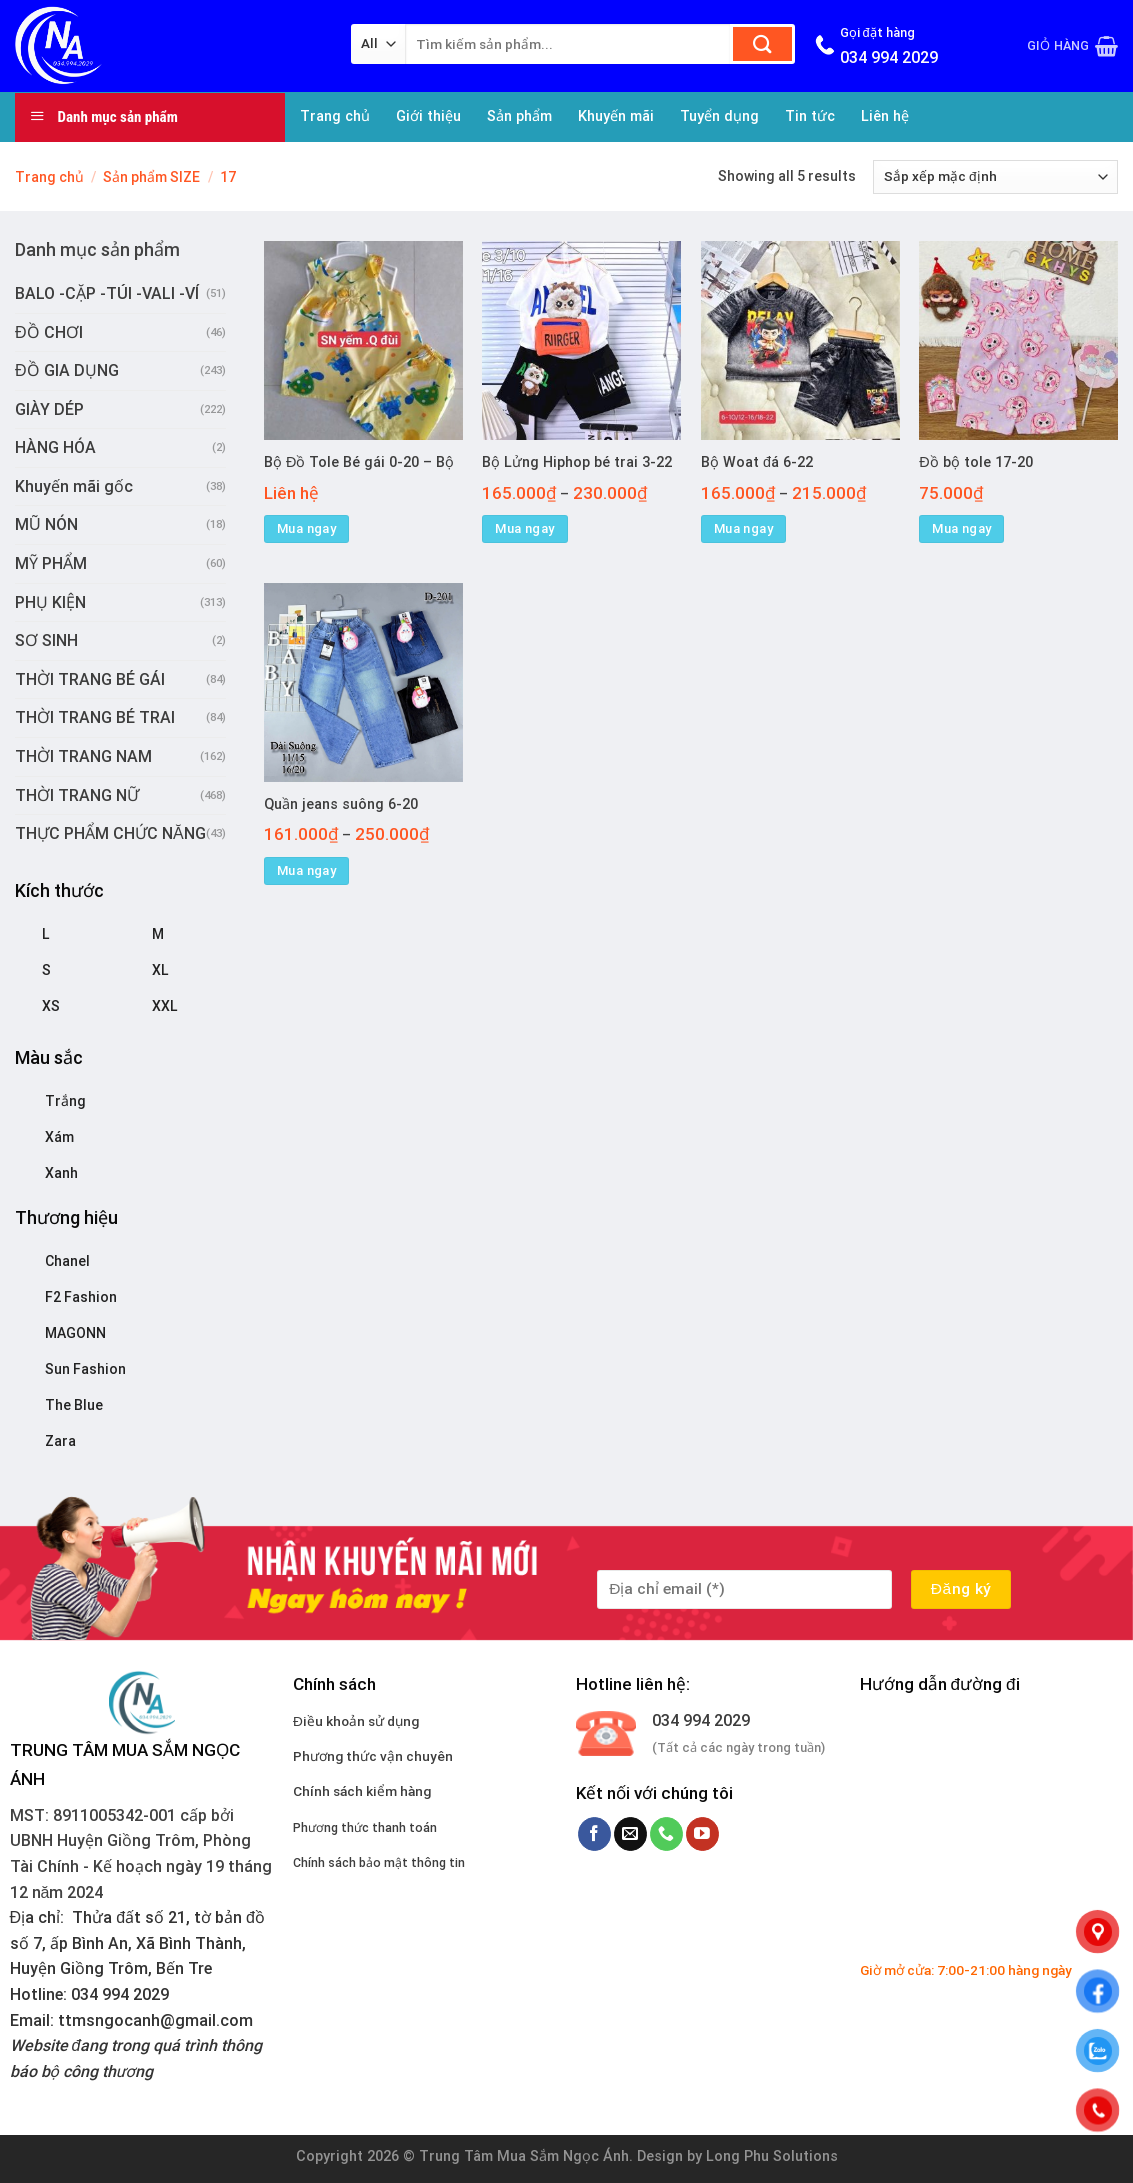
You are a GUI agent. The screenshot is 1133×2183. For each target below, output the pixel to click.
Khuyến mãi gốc (74, 486)
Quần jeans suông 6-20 (341, 804)
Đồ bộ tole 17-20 (975, 462)
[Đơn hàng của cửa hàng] (995, 177)
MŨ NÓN (46, 524)
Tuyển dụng (719, 116)
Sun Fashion (85, 1369)
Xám (59, 1137)
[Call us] (666, 1834)
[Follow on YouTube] (702, 1834)
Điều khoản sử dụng (356, 1721)
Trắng (65, 1101)
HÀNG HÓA (55, 447)
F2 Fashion (81, 1297)
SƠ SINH (46, 640)
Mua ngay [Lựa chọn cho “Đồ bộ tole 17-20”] (961, 528)
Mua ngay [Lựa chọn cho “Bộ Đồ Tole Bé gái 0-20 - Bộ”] (306, 528)
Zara (60, 1441)
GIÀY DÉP (49, 409)
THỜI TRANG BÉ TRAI (95, 717)
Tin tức (810, 116)
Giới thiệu (428, 116)
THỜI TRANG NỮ (77, 795)
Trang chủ (335, 116)
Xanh (61, 1173)
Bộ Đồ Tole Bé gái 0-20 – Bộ (359, 462)
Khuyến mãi (616, 116)
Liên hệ (885, 116)
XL (160, 970)
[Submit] (762, 44)
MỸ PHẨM (51, 563)
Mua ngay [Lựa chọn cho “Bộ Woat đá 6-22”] (743, 528)
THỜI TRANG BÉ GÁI (90, 679)
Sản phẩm (519, 116)
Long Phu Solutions (772, 2156)
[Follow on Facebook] (594, 1834)
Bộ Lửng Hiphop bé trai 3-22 (577, 462)
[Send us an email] (630, 1834)
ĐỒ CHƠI (49, 332)
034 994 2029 (701, 1720)
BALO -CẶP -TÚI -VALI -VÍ (107, 293)
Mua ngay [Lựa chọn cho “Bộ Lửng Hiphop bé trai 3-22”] (524, 528)
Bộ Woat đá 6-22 (757, 462)
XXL (164, 1006)
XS (51, 1006)
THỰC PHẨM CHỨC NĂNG (110, 833)
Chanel (67, 1261)
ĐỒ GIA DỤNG (67, 370)
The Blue (74, 1405)
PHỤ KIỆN (50, 602)
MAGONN (75, 1333)
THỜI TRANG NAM (83, 756)
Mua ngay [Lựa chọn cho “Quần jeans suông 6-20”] (306, 870)
